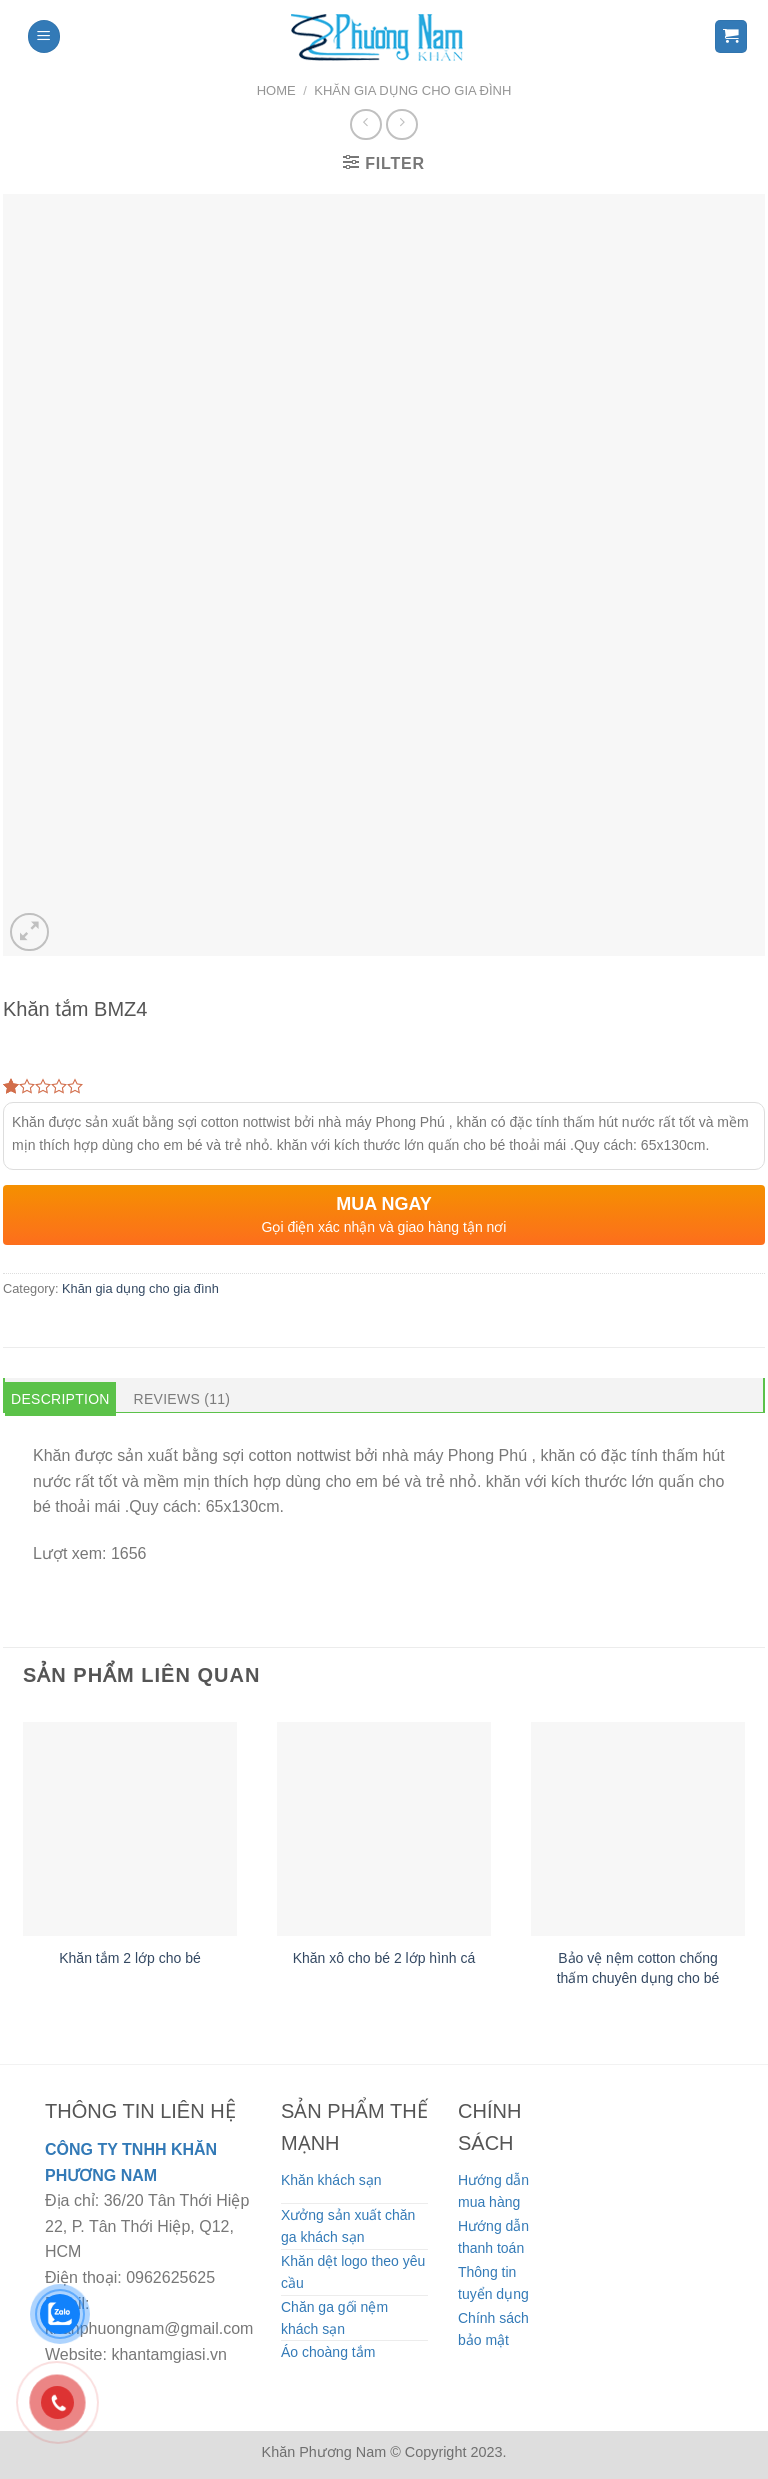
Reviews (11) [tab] (182, 1399)
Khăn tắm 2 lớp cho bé (130, 1958)
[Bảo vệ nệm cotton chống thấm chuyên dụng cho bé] (638, 1829)
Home (276, 90)
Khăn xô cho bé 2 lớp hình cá (384, 1958)
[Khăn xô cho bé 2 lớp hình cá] (384, 1829)
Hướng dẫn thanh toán (493, 2237)
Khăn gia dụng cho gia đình (412, 90)
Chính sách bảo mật (493, 2329)
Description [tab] (60, 1399)
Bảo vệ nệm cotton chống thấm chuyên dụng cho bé (638, 1968)
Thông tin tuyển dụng (493, 2283)
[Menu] (44, 36)
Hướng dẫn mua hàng (493, 2191)
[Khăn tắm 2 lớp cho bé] (130, 1829)
